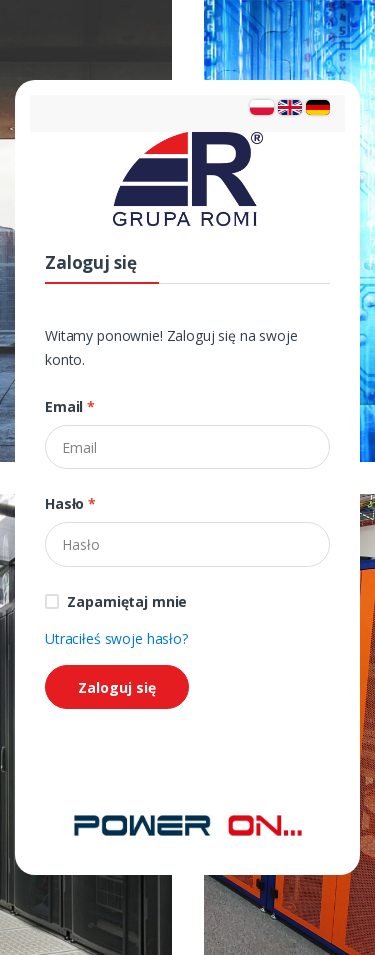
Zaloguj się (117, 687)
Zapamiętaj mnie (127, 601)
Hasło (70, 503)
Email (70, 406)
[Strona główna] (188, 823)
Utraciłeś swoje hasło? (116, 638)
